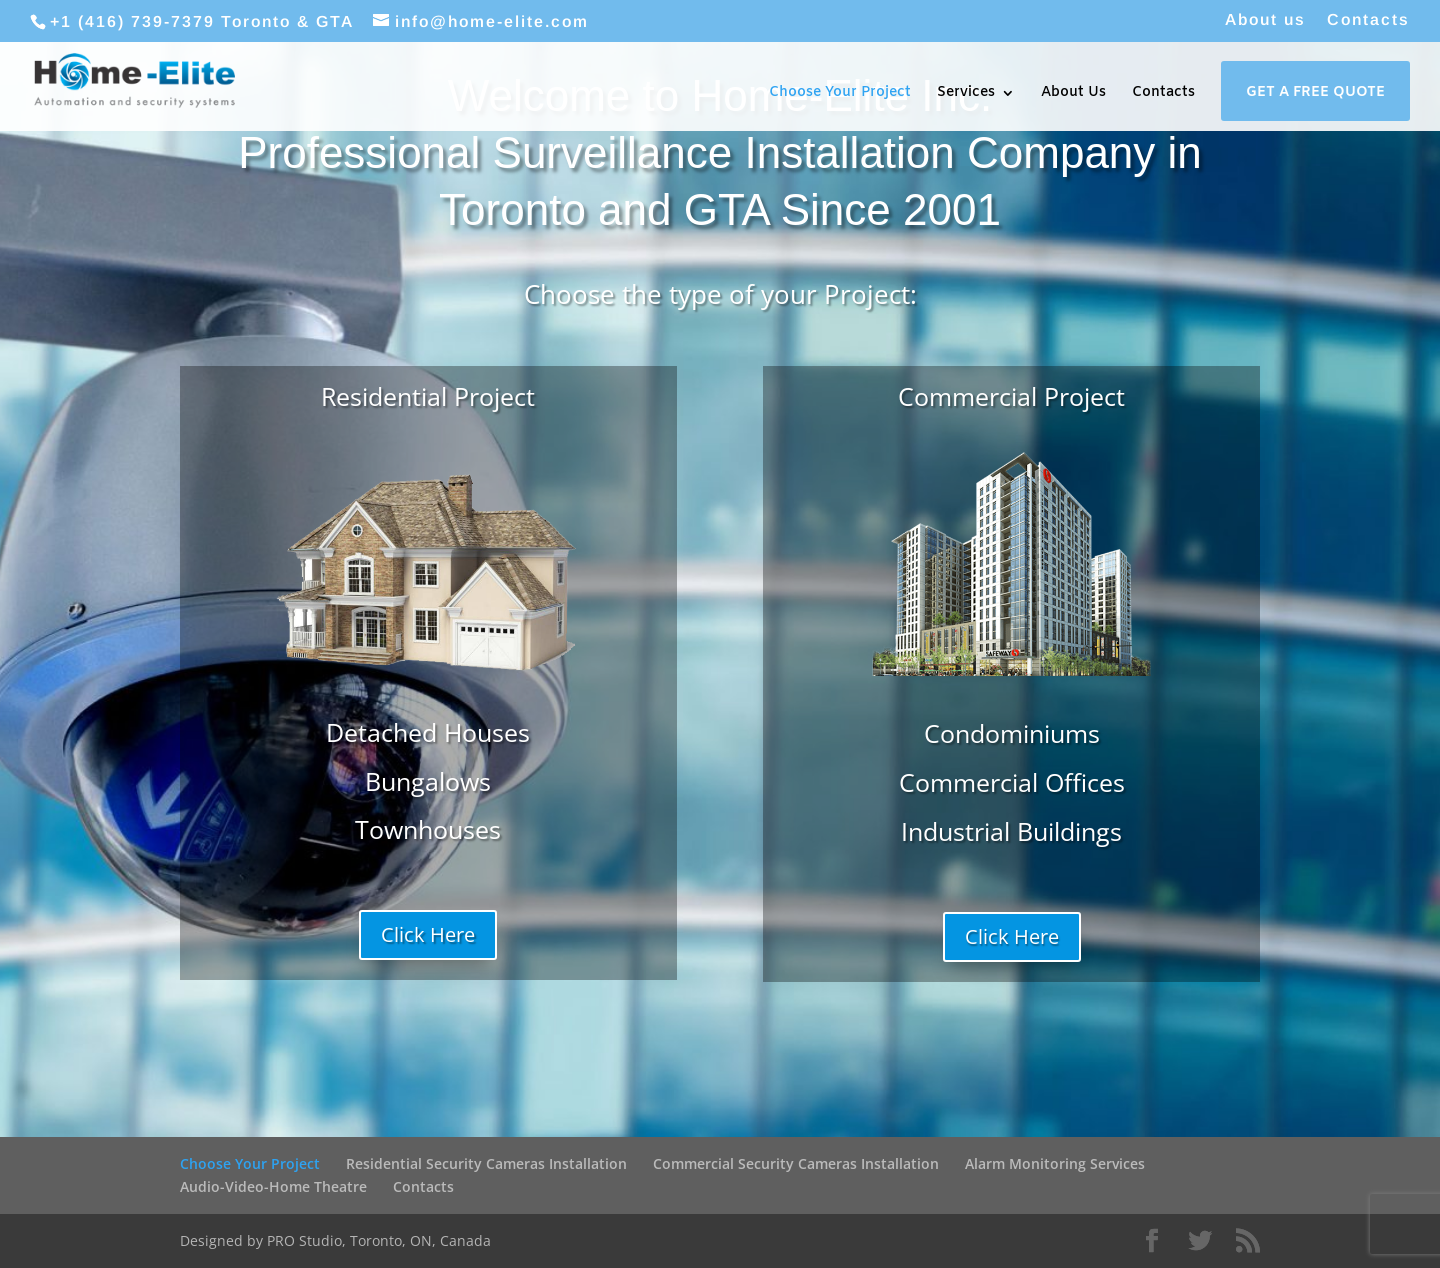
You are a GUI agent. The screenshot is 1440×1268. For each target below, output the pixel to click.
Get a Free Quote (1315, 94)
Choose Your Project (840, 94)
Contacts (1368, 20)
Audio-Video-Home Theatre (273, 1186)
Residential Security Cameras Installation (486, 1163)
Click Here (428, 934)
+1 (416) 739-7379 (132, 21)
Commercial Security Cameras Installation (796, 1163)
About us (1265, 20)
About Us (1073, 94)
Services (966, 94)
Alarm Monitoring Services (1055, 1163)
